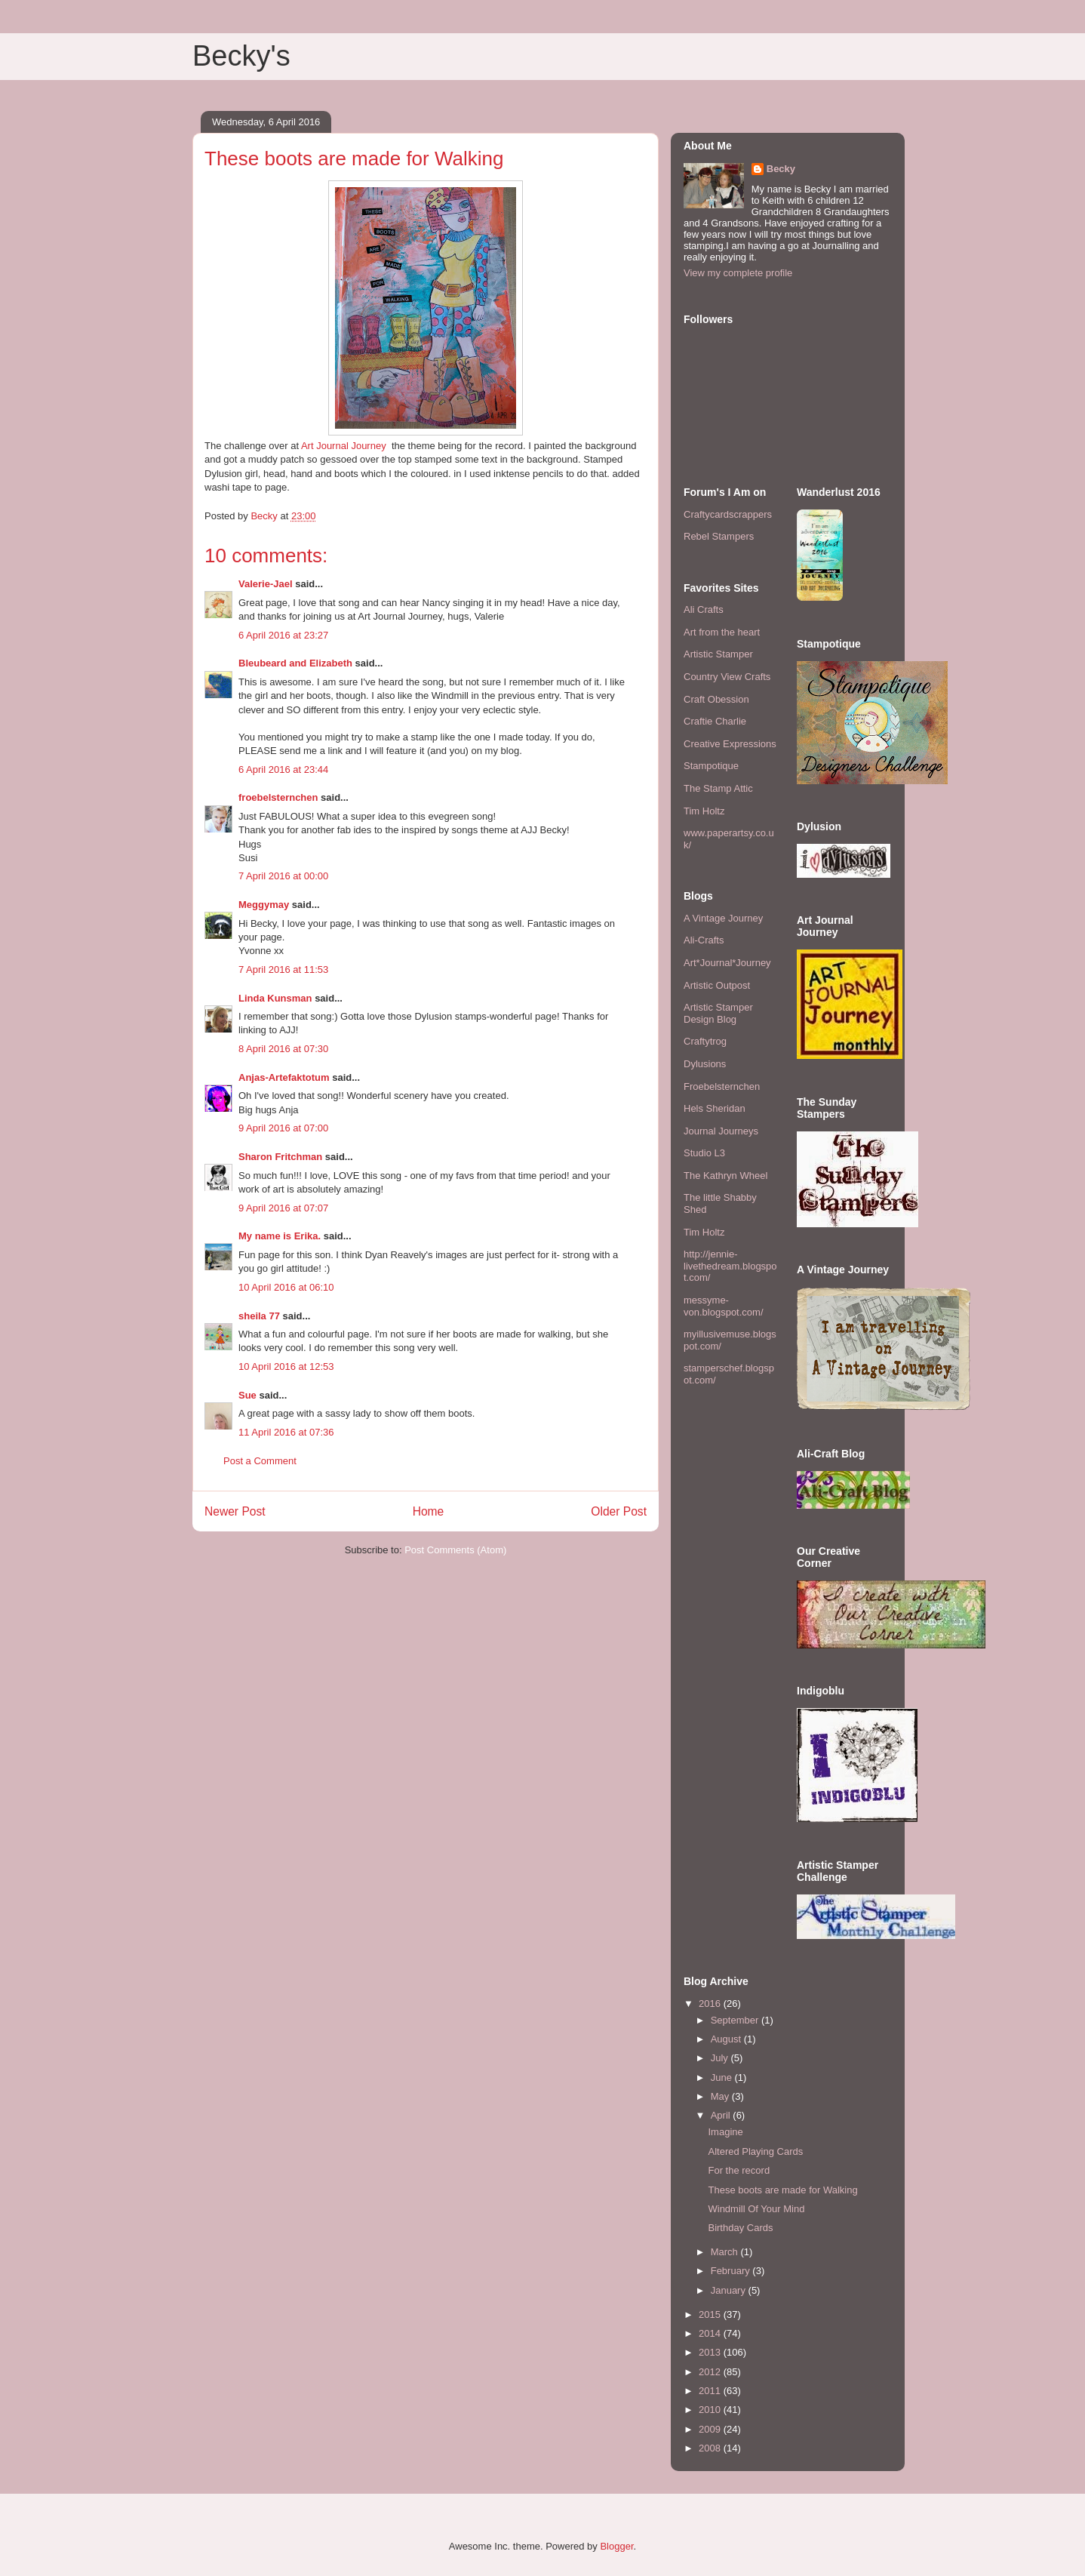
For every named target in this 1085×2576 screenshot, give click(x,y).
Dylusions (705, 1063)
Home (428, 1511)
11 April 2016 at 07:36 (286, 1432)
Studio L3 (704, 1153)
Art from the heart (722, 632)
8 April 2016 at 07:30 (283, 1048)
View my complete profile (738, 273)
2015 (711, 2314)
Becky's (241, 56)
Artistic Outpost (717, 985)
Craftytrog (705, 1041)
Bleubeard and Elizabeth (295, 663)
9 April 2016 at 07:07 (283, 1208)
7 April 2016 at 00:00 (283, 876)
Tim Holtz (704, 811)
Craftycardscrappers (728, 514)
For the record (739, 2170)
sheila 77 (259, 1316)
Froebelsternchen (722, 1086)
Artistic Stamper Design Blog (718, 1013)
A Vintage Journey (723, 918)
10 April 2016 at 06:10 (286, 1287)
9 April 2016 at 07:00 (283, 1128)
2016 (711, 2003)
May (721, 2096)
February (732, 2270)
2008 (711, 2448)
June (723, 2077)
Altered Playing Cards (755, 2151)
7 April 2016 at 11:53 (283, 969)
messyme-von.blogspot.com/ (724, 1306)
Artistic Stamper (718, 654)
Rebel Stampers (719, 536)
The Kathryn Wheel (725, 1175)
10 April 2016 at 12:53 (286, 1366)
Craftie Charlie (715, 721)
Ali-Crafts (704, 940)
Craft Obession (716, 699)
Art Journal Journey (344, 445)
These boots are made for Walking (782, 2190)
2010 (711, 2409)
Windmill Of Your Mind (756, 2208)
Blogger (616, 2546)
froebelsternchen (278, 797)
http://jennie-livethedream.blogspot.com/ (730, 1265)
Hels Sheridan (714, 1108)
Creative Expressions (730, 743)
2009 (711, 2429)
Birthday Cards (740, 2227)
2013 (711, 2352)
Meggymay (263, 904)
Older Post (619, 1511)
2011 (711, 2390)
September (736, 2020)
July (721, 2058)
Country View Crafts (727, 676)
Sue (247, 1395)
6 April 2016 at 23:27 (283, 635)
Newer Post (235, 1511)
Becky (781, 168)
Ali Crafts (704, 609)
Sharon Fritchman (280, 1156)
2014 (711, 2333)
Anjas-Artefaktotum (284, 1077)
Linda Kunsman (275, 998)
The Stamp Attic (718, 788)
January (729, 2290)
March (726, 2251)
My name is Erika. (279, 1236)
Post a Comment (260, 1461)
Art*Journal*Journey (727, 962)
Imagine (725, 2131)
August (727, 2039)
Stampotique (711, 765)
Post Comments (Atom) (455, 1550)
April (722, 2115)
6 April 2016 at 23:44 (283, 769)
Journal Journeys (721, 1131)
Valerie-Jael (265, 583)
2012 (711, 2371)
